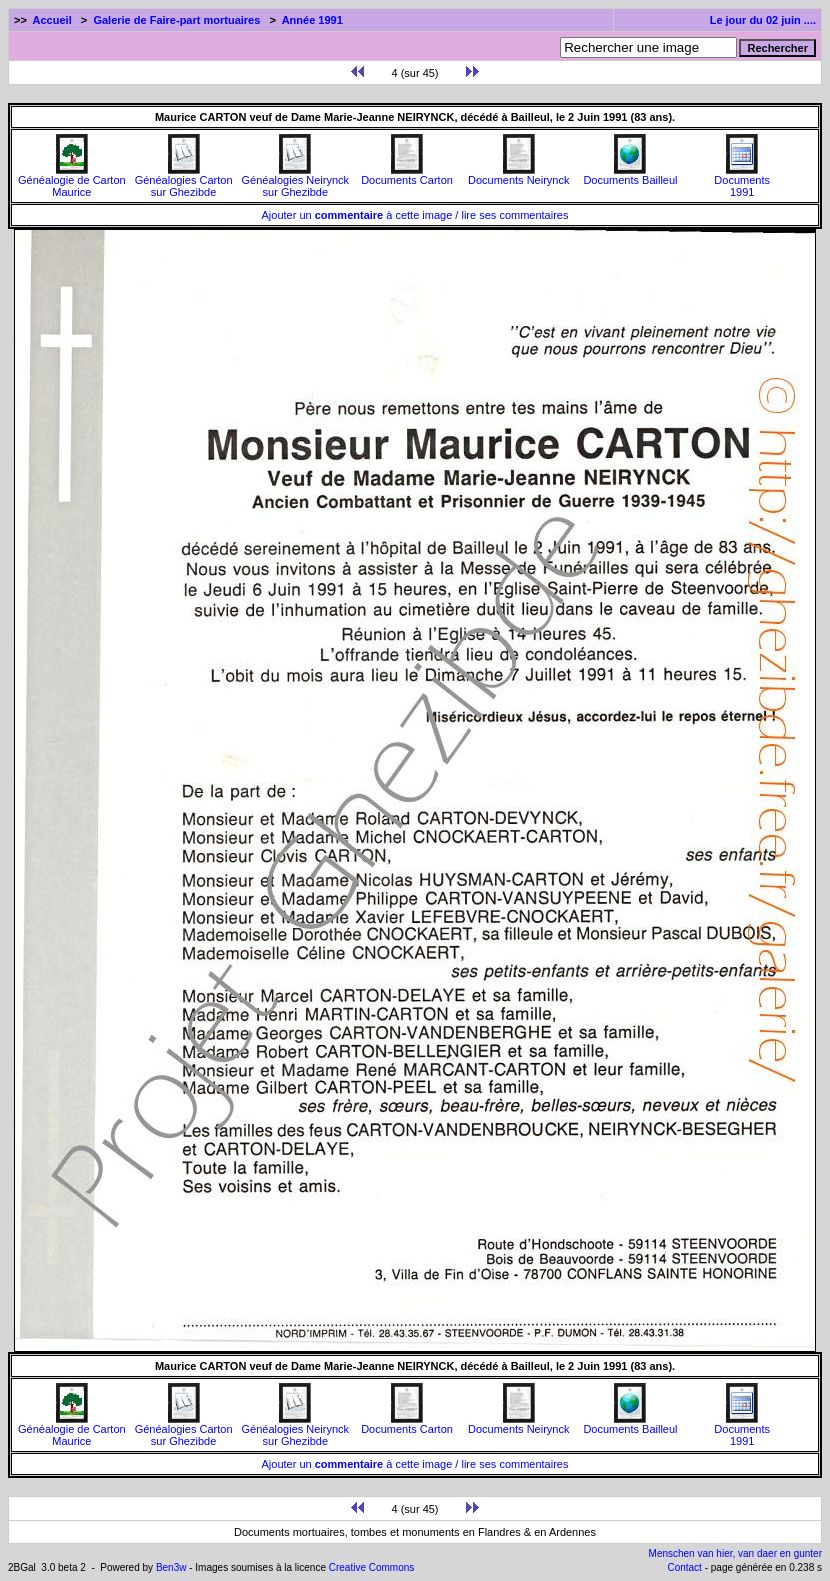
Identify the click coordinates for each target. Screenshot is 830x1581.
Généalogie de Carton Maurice (72, 181)
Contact (684, 1567)
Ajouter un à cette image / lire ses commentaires (415, 215)
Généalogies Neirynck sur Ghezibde (295, 181)
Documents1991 (742, 181)
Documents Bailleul (630, 175)
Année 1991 (312, 20)
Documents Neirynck (518, 175)
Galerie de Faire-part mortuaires (176, 20)
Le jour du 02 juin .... (763, 20)
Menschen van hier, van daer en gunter (735, 1553)
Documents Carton (407, 175)
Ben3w (171, 1567)
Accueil (52, 20)
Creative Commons (372, 1567)
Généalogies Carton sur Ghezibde (184, 181)
